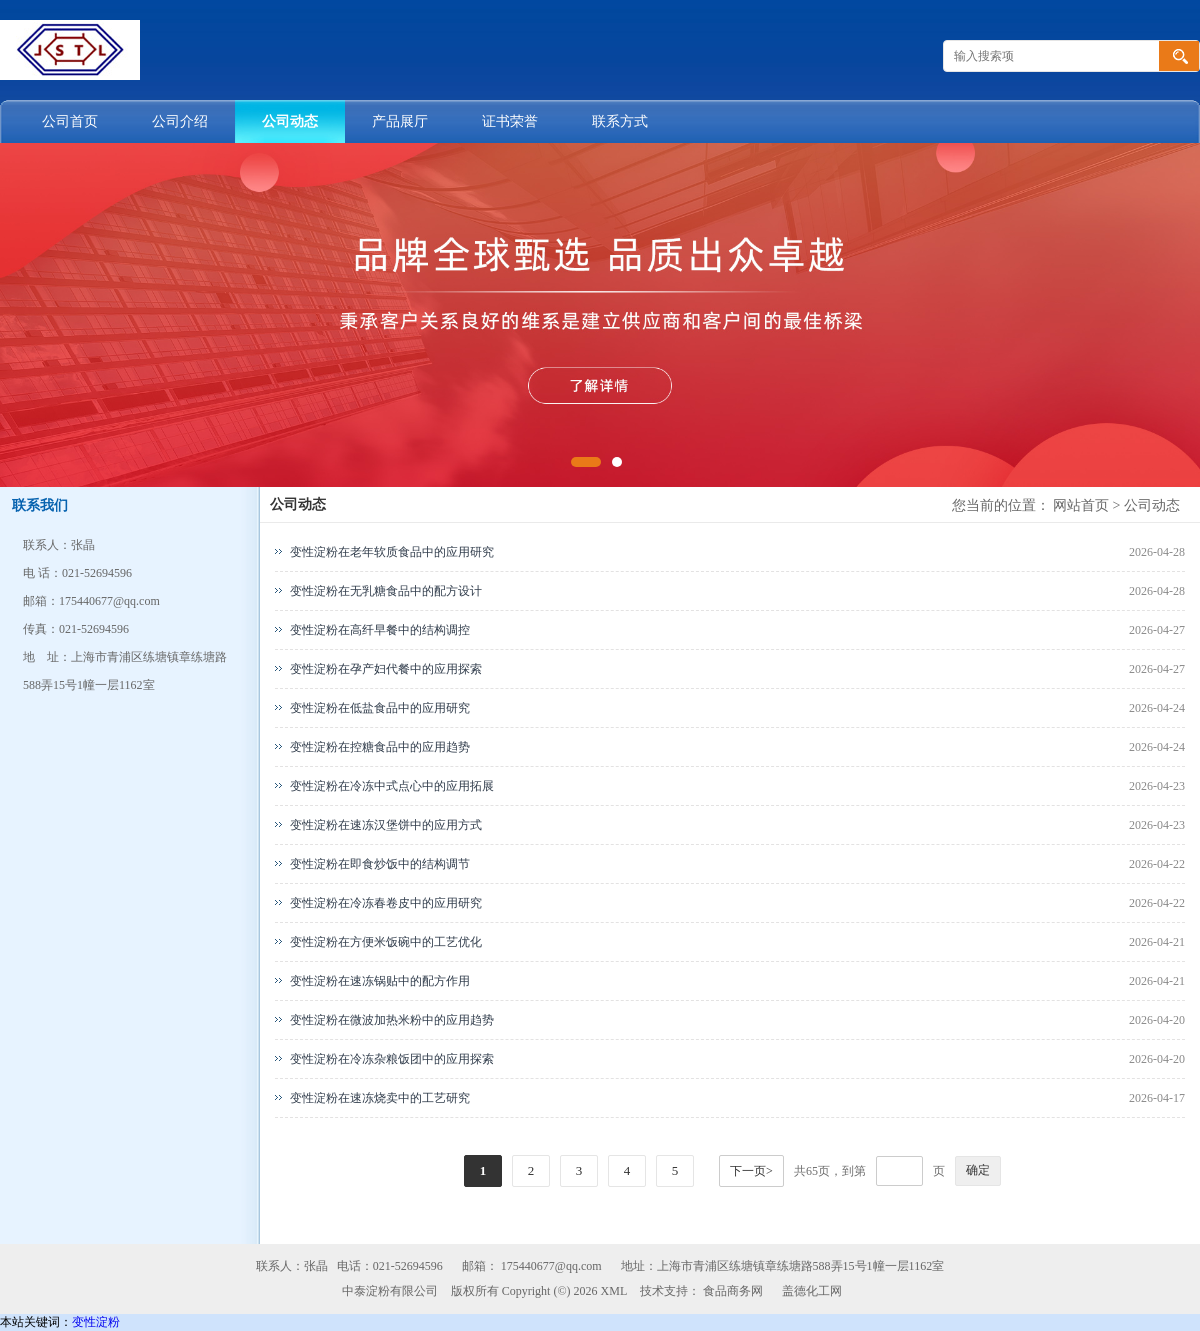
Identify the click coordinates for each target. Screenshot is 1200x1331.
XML (614, 1291)
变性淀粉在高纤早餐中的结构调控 (380, 630)
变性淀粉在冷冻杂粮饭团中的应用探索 (392, 1059)
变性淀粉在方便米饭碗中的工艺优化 (386, 942)
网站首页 (1081, 505)
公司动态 (290, 121)
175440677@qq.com (551, 1266)
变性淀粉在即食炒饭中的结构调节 (380, 864)
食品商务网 (733, 1291)
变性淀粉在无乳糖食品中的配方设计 (386, 591)
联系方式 (620, 121)
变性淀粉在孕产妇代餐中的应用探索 (386, 669)
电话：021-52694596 (390, 1266)
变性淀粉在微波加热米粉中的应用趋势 (392, 1020)
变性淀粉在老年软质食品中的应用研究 (392, 552)
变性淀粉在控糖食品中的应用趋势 (380, 747)
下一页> (751, 1171)
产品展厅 (400, 121)
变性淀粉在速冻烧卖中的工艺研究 (380, 1098)
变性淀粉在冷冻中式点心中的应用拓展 (392, 786)
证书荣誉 (510, 121)
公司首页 (70, 121)
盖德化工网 (812, 1291)
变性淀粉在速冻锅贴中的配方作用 (380, 981)
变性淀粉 (96, 1322)
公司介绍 (180, 121)
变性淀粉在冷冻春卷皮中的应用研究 (386, 903)
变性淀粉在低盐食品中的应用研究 (380, 708)
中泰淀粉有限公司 (390, 1291)
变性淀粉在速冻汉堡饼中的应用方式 (386, 825)
